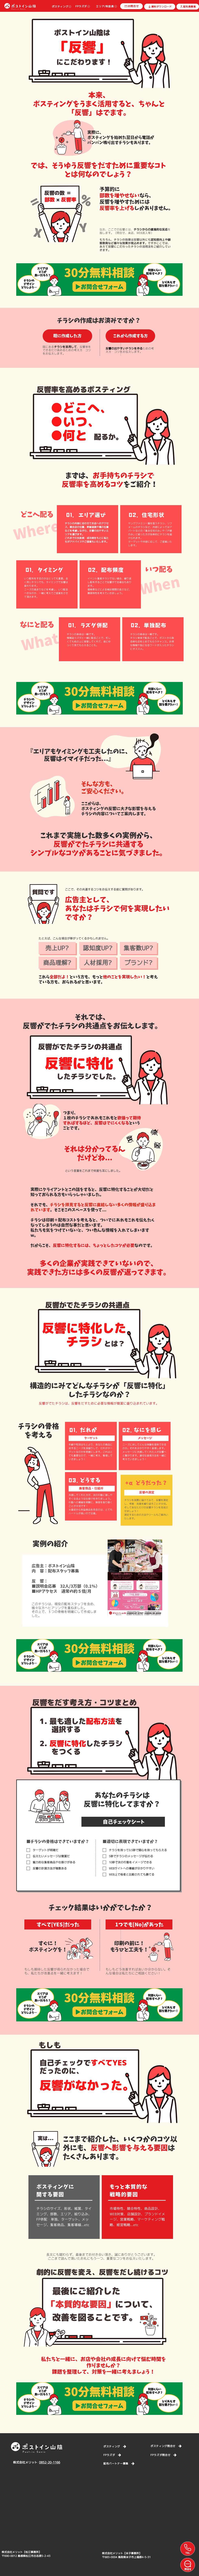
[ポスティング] (62, 6)
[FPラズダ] (83, 6)
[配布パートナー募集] (126, 2463)
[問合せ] (187, 2565)
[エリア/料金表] (106, 6)
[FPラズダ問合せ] (174, 2455)
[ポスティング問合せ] (174, 2446)
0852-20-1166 (49, 2462)
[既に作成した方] (67, 336)
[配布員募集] (187, 7)
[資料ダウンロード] (159, 7)
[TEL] (187, 2549)
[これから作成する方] (130, 336)
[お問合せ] (131, 6)
